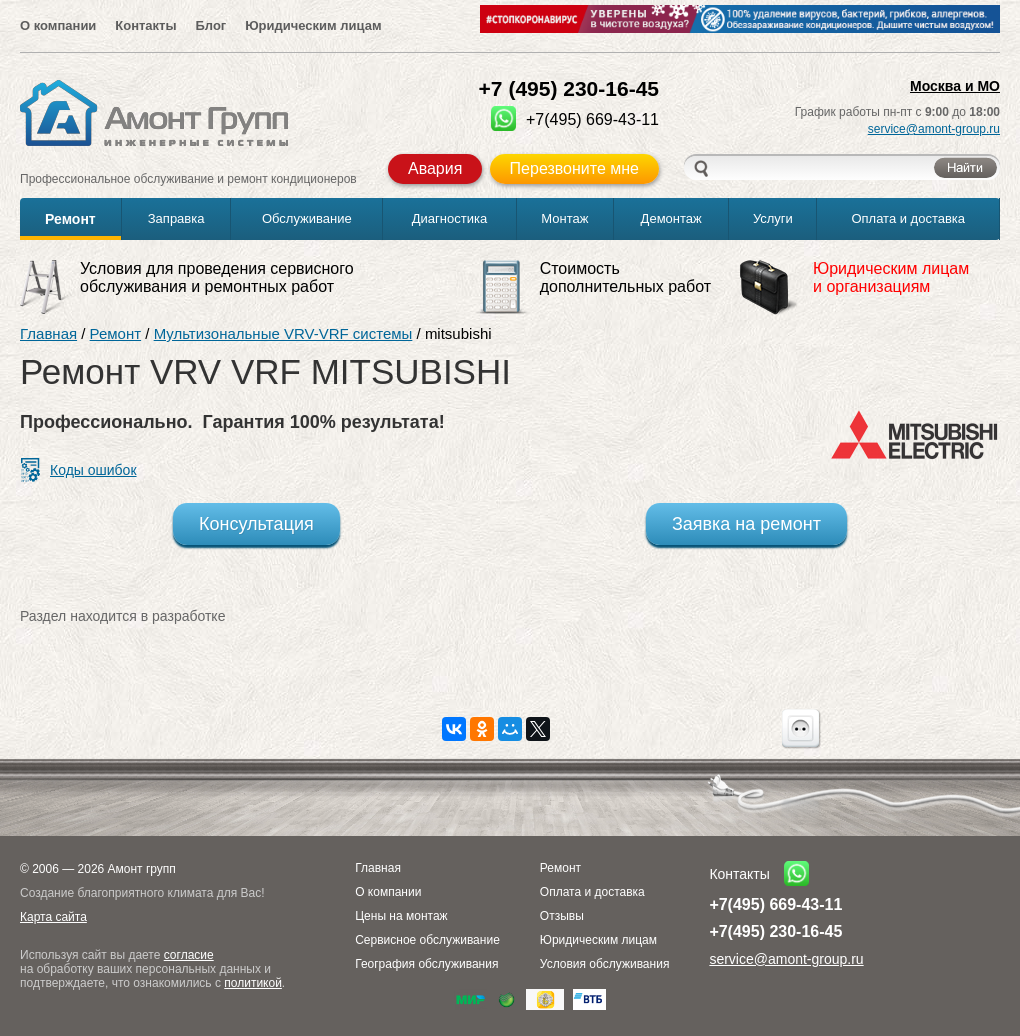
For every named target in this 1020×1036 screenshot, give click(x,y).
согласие (189, 955)
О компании (58, 25)
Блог (210, 25)
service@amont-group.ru (934, 129)
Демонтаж (671, 218)
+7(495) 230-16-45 (775, 931)
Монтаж (564, 218)
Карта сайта (53, 917)
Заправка (176, 218)
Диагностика (449, 218)
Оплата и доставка (908, 218)
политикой (253, 983)
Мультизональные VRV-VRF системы (283, 333)
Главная (48, 333)
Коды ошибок (93, 470)
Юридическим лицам (313, 25)
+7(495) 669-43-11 (775, 904)
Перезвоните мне (574, 168)
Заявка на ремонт (746, 524)
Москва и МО (955, 86)
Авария (435, 168)
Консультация (256, 524)
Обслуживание (307, 218)
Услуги (773, 218)
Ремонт (70, 219)
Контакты (145, 25)
